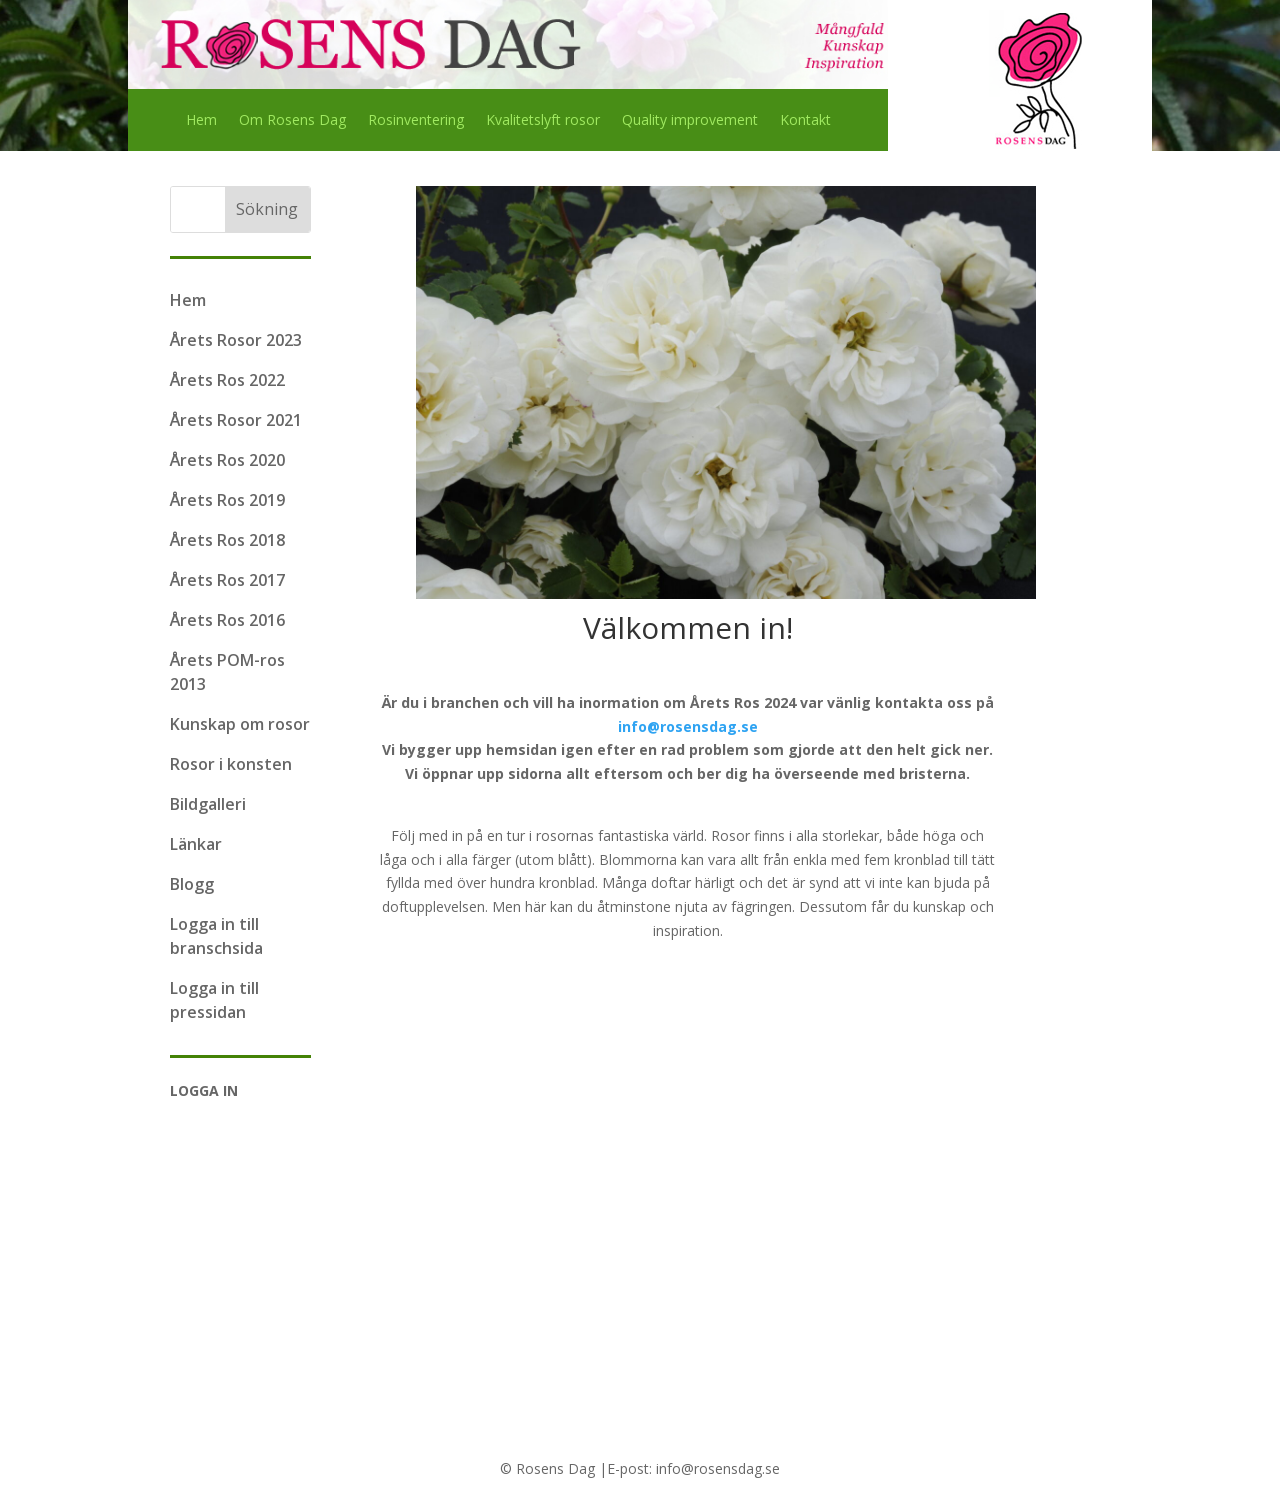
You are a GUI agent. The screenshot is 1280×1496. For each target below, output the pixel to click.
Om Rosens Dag (292, 121)
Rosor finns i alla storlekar (795, 835)
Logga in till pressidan (214, 1000)
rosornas (565, 835)
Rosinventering (416, 121)
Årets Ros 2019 (227, 500)
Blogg (192, 884)
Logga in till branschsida (216, 936)
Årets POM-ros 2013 (227, 672)
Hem (201, 121)
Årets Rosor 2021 (236, 420)
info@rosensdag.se (688, 726)
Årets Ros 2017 (227, 580)
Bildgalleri (208, 804)
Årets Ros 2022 (227, 380)
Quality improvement (690, 121)
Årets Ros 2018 (227, 540)
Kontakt (805, 121)
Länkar (196, 844)
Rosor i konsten (231, 764)
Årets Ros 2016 (227, 620)
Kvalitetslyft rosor (543, 121)
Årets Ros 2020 (227, 460)
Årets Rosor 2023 (236, 340)
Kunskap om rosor (240, 724)
